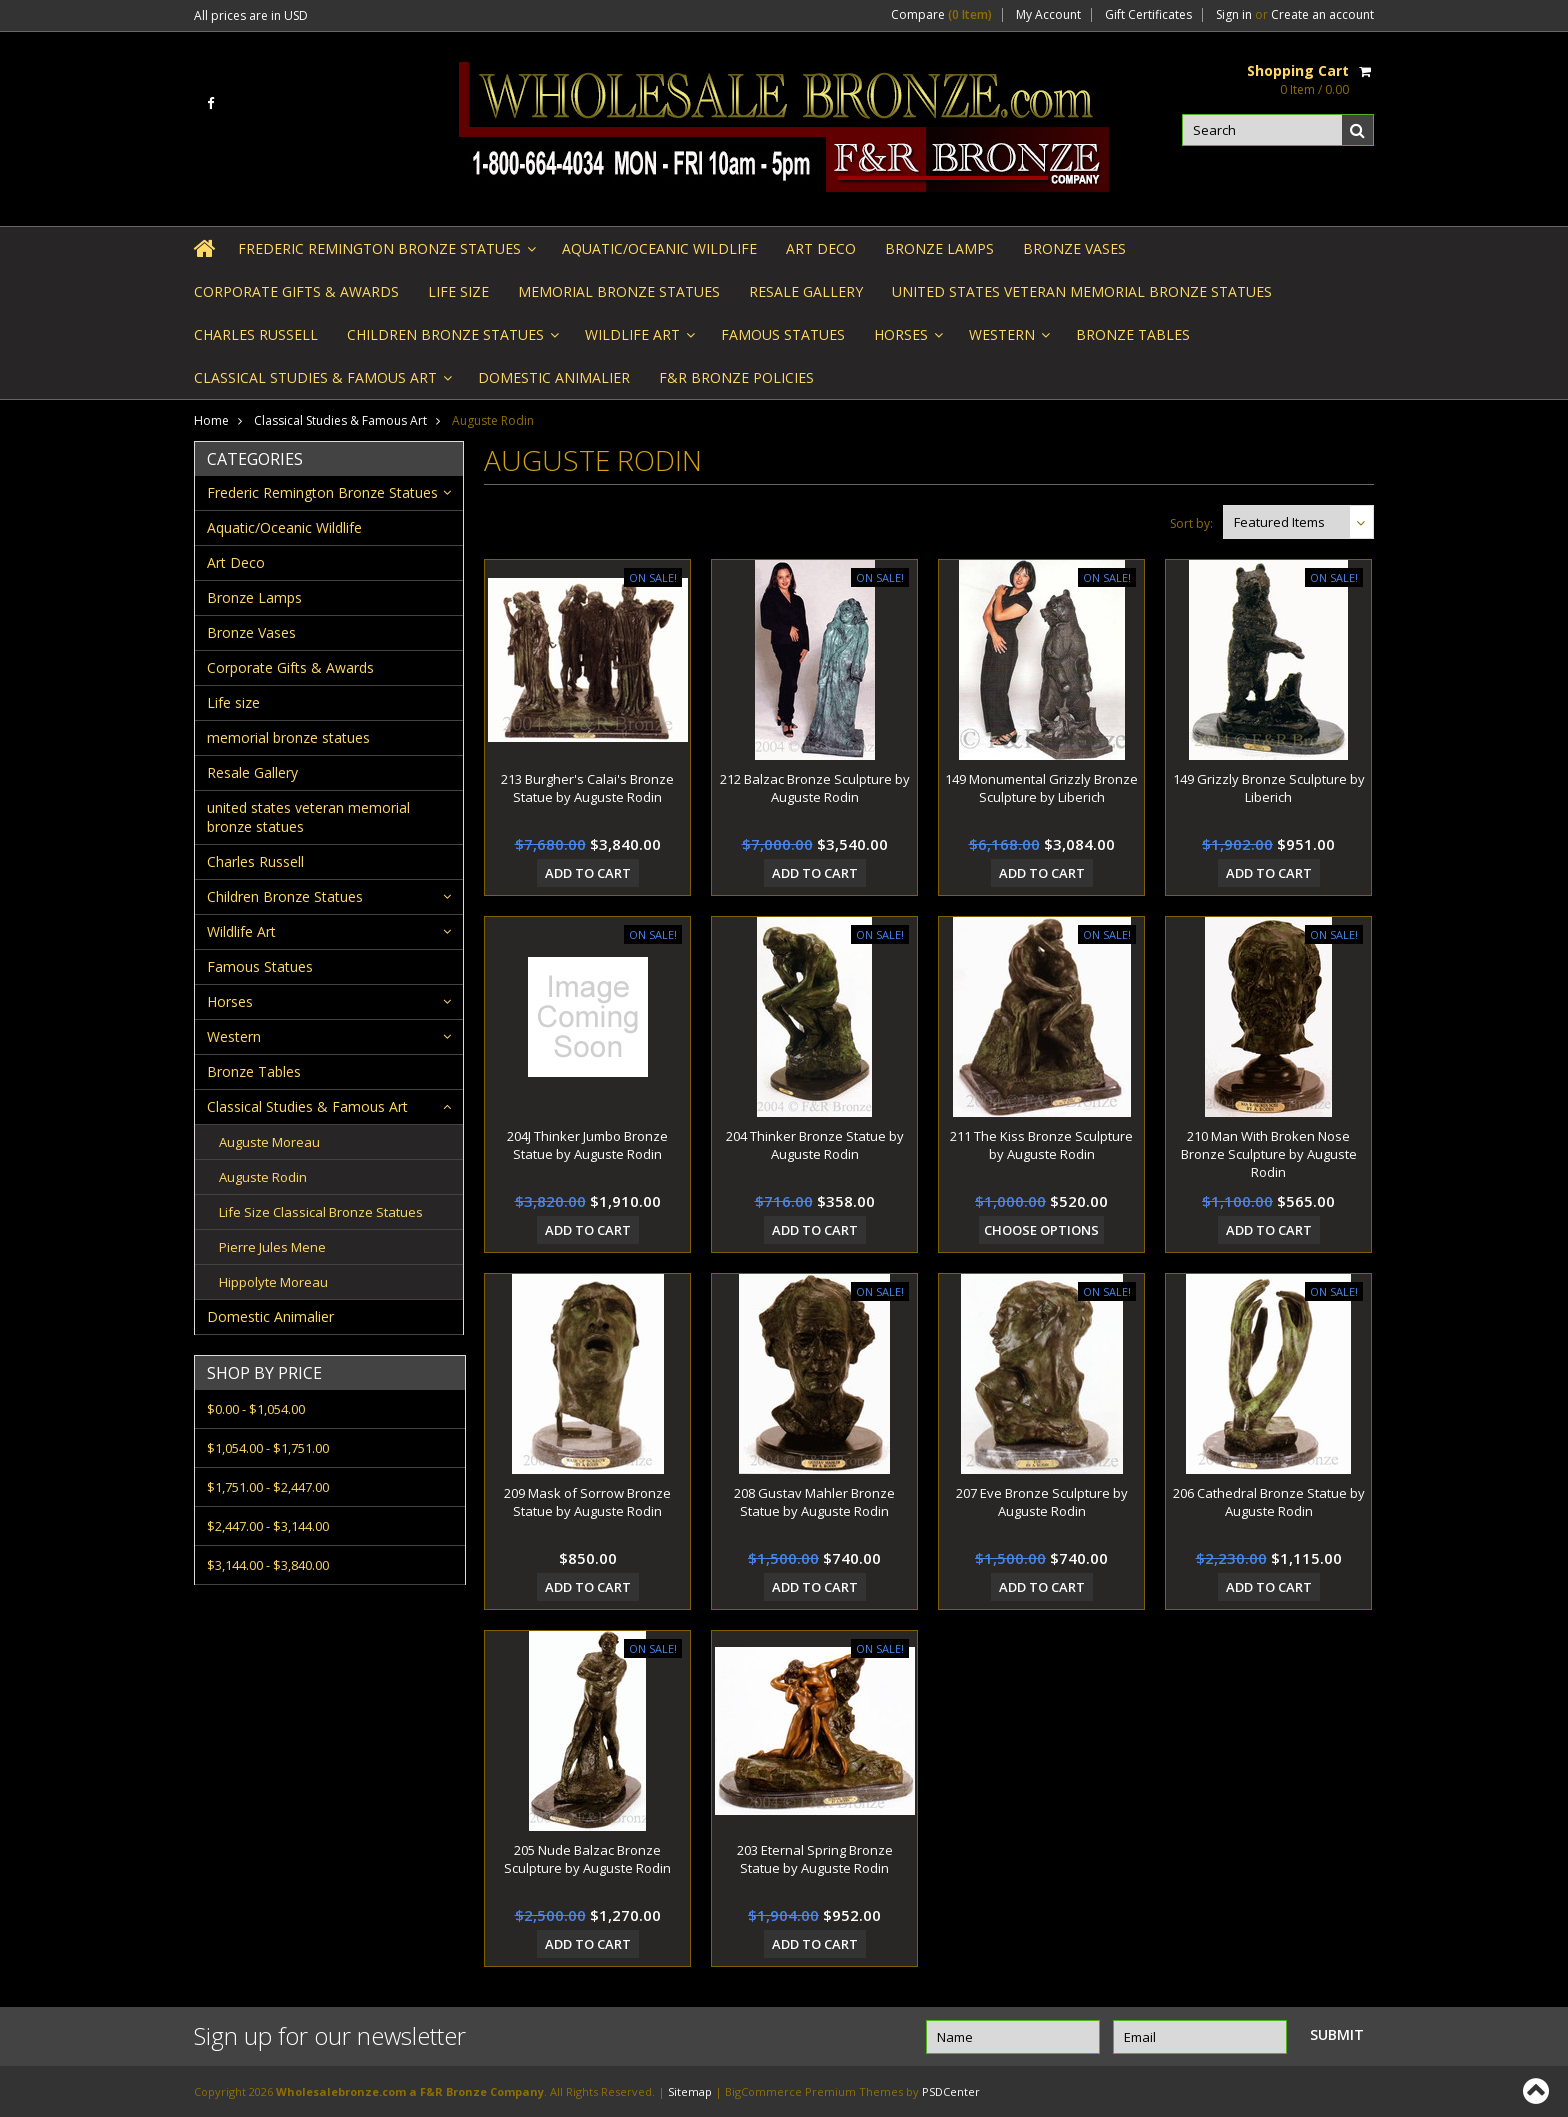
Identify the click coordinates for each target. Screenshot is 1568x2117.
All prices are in (251, 15)
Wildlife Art (638, 340)
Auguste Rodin (263, 1177)
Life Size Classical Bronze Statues (321, 1212)
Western (1008, 340)
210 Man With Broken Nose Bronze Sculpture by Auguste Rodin (1269, 1154)
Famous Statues (783, 334)
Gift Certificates (1148, 15)
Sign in (1234, 15)
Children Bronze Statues (451, 340)
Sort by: (1191, 523)
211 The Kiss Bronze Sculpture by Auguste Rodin (1041, 1145)
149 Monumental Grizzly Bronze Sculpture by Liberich (1041, 788)
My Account (1048, 15)
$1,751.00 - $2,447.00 (268, 1487)
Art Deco (821, 248)
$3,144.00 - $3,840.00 (268, 1565)
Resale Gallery (806, 291)
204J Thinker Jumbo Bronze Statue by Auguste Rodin (587, 1145)
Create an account (1322, 15)
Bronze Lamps (939, 248)
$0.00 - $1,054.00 (256, 1409)
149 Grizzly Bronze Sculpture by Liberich (1269, 788)
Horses (907, 340)
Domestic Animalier (554, 377)
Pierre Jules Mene (272, 1247)
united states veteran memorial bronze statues (1082, 291)
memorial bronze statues (619, 291)
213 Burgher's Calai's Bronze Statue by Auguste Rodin (587, 788)
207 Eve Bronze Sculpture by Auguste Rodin (1042, 1502)
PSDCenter (951, 2091)
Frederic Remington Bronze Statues (385, 254)
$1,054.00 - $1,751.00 (268, 1448)
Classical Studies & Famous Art (321, 383)
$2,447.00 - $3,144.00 (268, 1526)
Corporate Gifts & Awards (296, 291)
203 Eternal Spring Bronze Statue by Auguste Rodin (815, 1859)
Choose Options (1041, 1230)
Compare (941, 15)
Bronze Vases (1074, 248)
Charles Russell (256, 334)
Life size (458, 291)
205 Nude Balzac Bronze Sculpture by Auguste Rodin (587, 1859)
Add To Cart (588, 873)
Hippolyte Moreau (273, 1282)
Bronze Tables (1133, 334)
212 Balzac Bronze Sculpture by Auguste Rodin (815, 788)
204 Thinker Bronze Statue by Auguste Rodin (815, 1145)
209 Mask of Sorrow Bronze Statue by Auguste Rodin (587, 1502)
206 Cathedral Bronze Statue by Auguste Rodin (1269, 1502)
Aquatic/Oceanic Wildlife (659, 248)
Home (211, 420)
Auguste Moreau (269, 1142)
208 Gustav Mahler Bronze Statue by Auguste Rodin (814, 1502)
